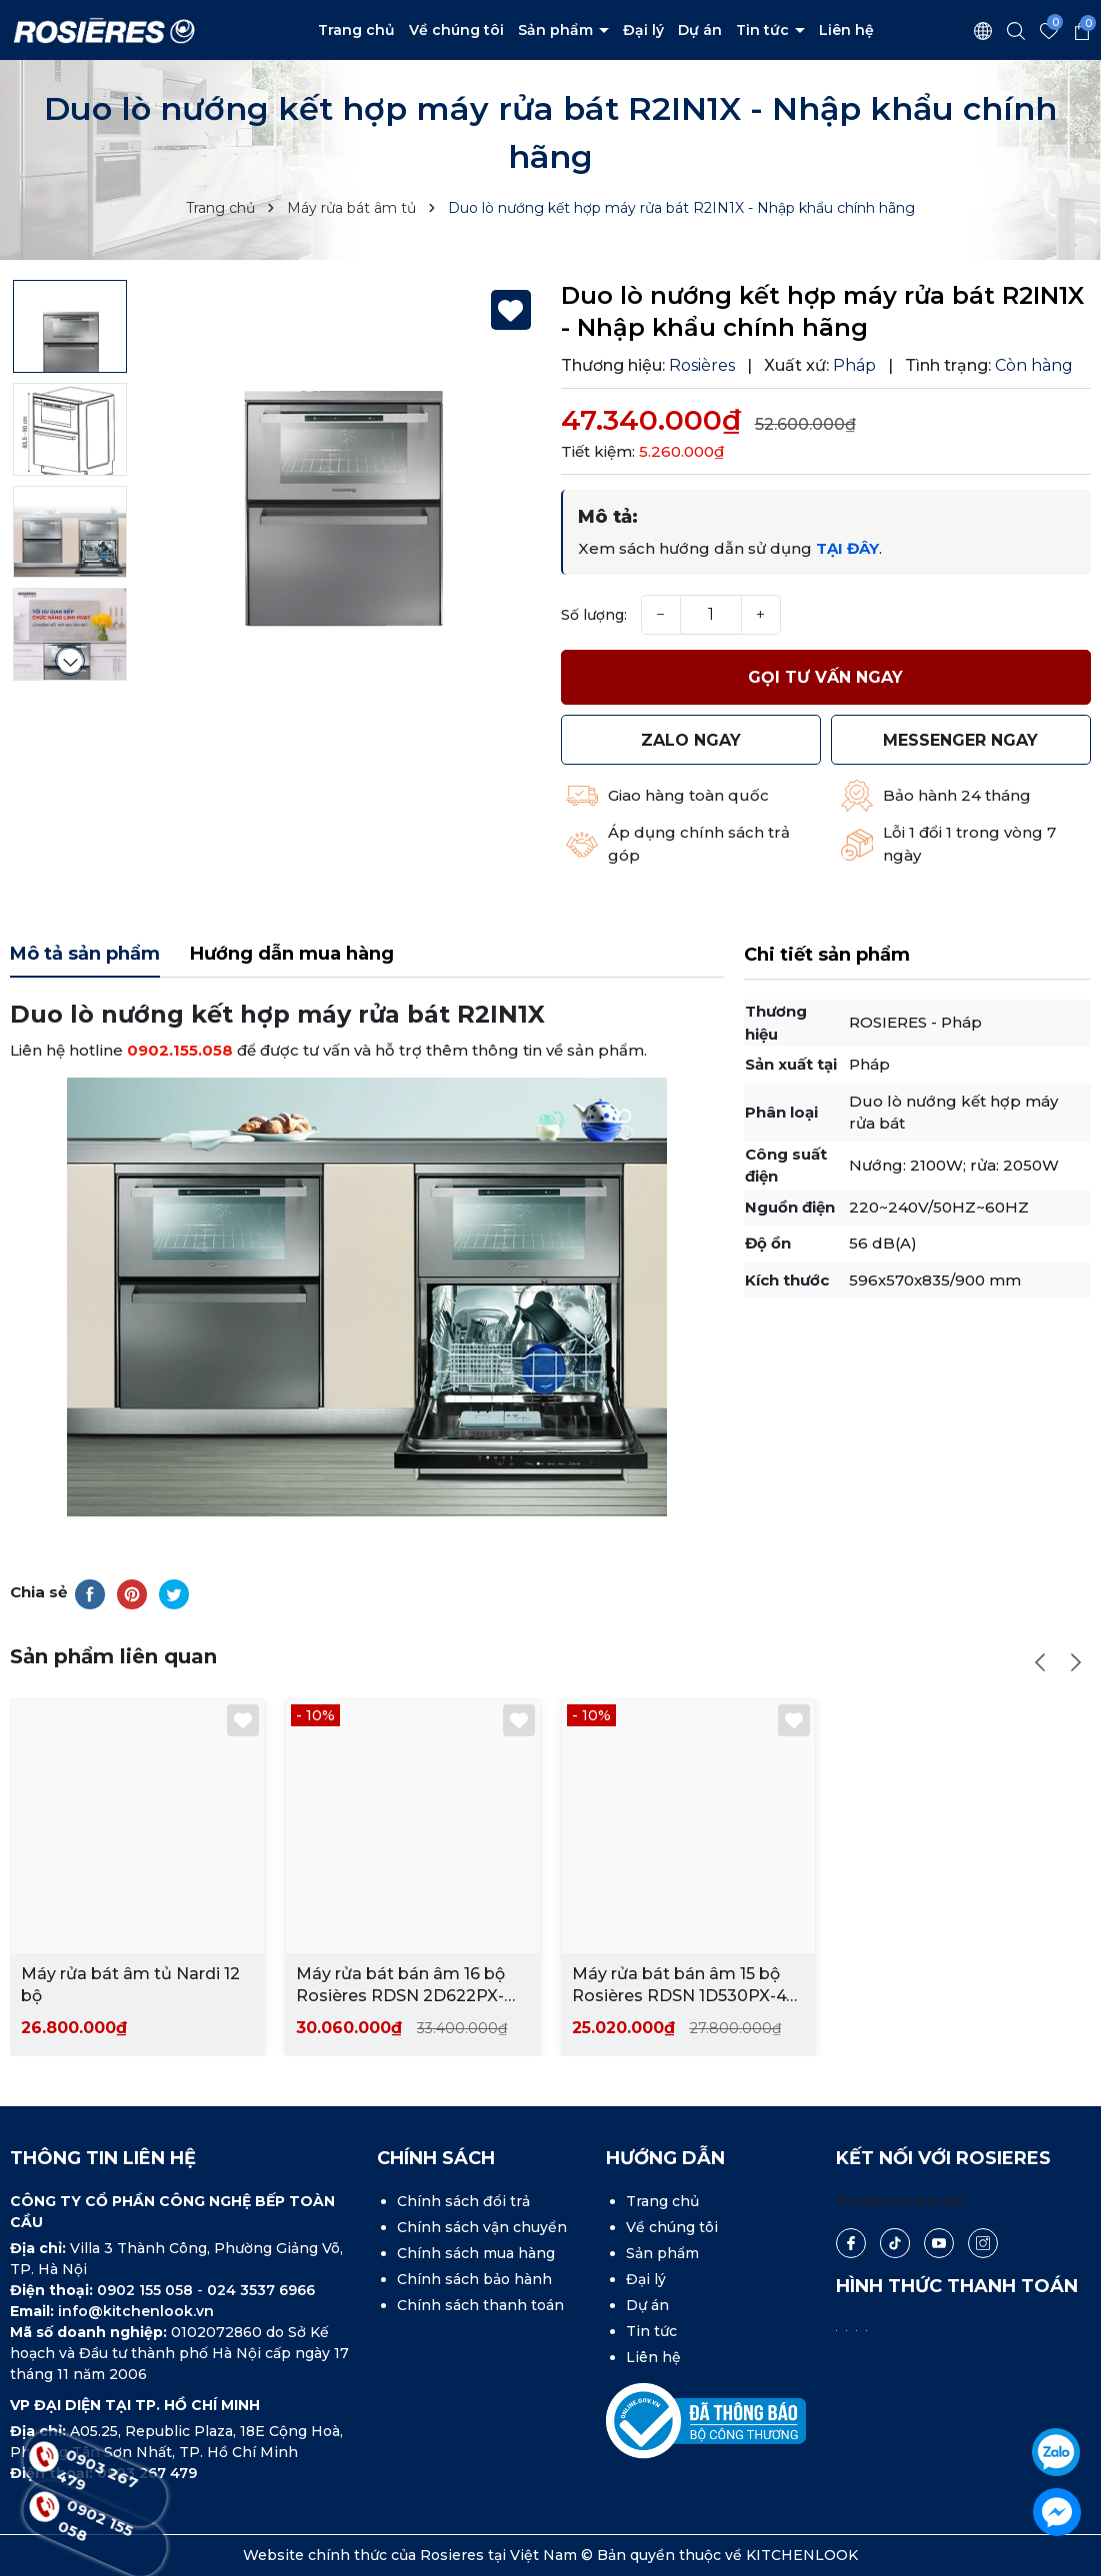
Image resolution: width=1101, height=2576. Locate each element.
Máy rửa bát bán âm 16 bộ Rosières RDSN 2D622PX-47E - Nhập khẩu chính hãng (408, 1986)
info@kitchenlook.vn (136, 2311)
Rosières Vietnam (900, 2201)
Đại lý (643, 30)
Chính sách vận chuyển (482, 2227)
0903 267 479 (97, 2478)
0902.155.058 (180, 1050)
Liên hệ (846, 30)
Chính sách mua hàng (476, 2253)
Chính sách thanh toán (480, 2305)
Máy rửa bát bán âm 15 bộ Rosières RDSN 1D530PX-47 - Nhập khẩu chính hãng (684, 1986)
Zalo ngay (691, 740)
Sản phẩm (557, 30)
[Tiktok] (894, 2243)
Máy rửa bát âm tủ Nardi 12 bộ (130, 1984)
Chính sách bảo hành (474, 2279)
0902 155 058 (147, 2290)
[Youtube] (939, 2243)
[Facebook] (851, 2243)
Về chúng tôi (456, 30)
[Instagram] (983, 2243)
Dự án (700, 30)
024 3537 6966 (261, 2290)
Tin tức (764, 30)
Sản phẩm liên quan (113, 1656)
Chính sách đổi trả (463, 2201)
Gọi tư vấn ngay (825, 677)
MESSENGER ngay (960, 740)
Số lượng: (594, 615)
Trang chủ (356, 30)
